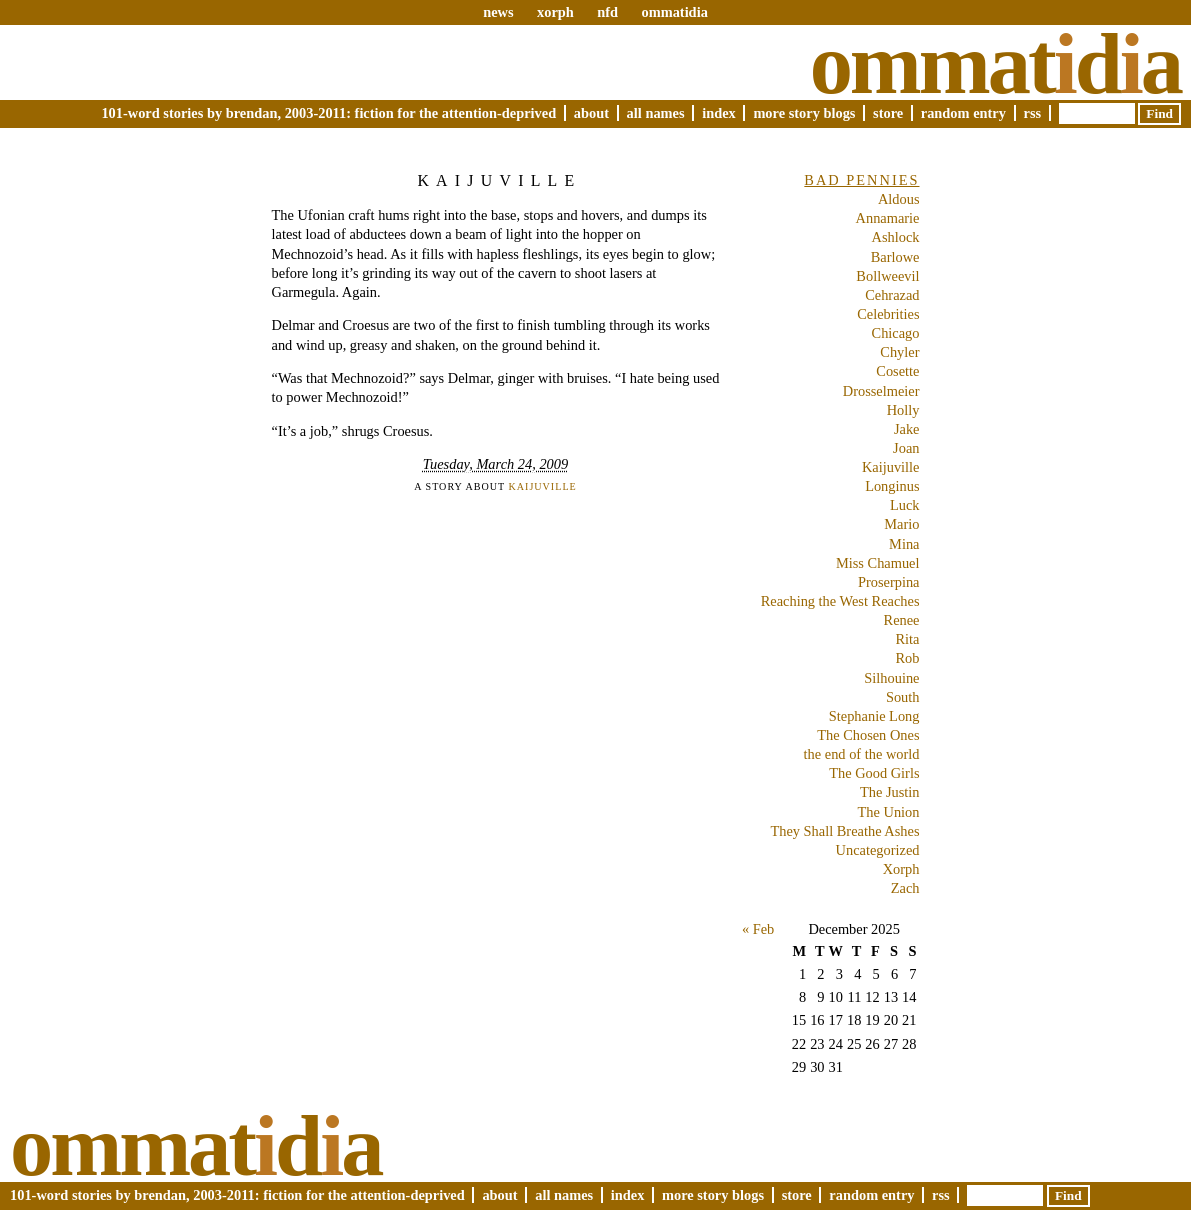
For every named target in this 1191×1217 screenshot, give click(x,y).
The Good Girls (874, 773)
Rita (908, 639)
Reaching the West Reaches (840, 601)
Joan (906, 448)
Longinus (892, 486)
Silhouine (891, 678)
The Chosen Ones (868, 735)
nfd (607, 12)
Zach (905, 888)
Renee (902, 620)
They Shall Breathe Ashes (844, 831)
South (903, 697)
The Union (889, 812)
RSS (1033, 113)
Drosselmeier (881, 391)
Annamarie (888, 218)
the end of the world (862, 754)
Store (888, 113)
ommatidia (674, 12)
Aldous (899, 199)
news (498, 12)
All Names (656, 113)
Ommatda (995, 64)
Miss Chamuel (878, 563)
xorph (555, 12)
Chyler (899, 352)
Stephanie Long (874, 716)
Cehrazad (892, 295)
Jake (907, 429)
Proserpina (889, 582)
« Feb (758, 929)
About (591, 113)
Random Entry (963, 113)
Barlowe (895, 257)
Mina (904, 544)
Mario (901, 524)
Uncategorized (878, 850)
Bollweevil (887, 276)
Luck (905, 505)
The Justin (890, 792)
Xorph (901, 869)
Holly (903, 410)
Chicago (896, 333)
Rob (908, 658)
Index (719, 113)
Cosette (897, 371)
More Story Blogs (804, 113)
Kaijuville (499, 180)
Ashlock (896, 237)
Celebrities (888, 314)
